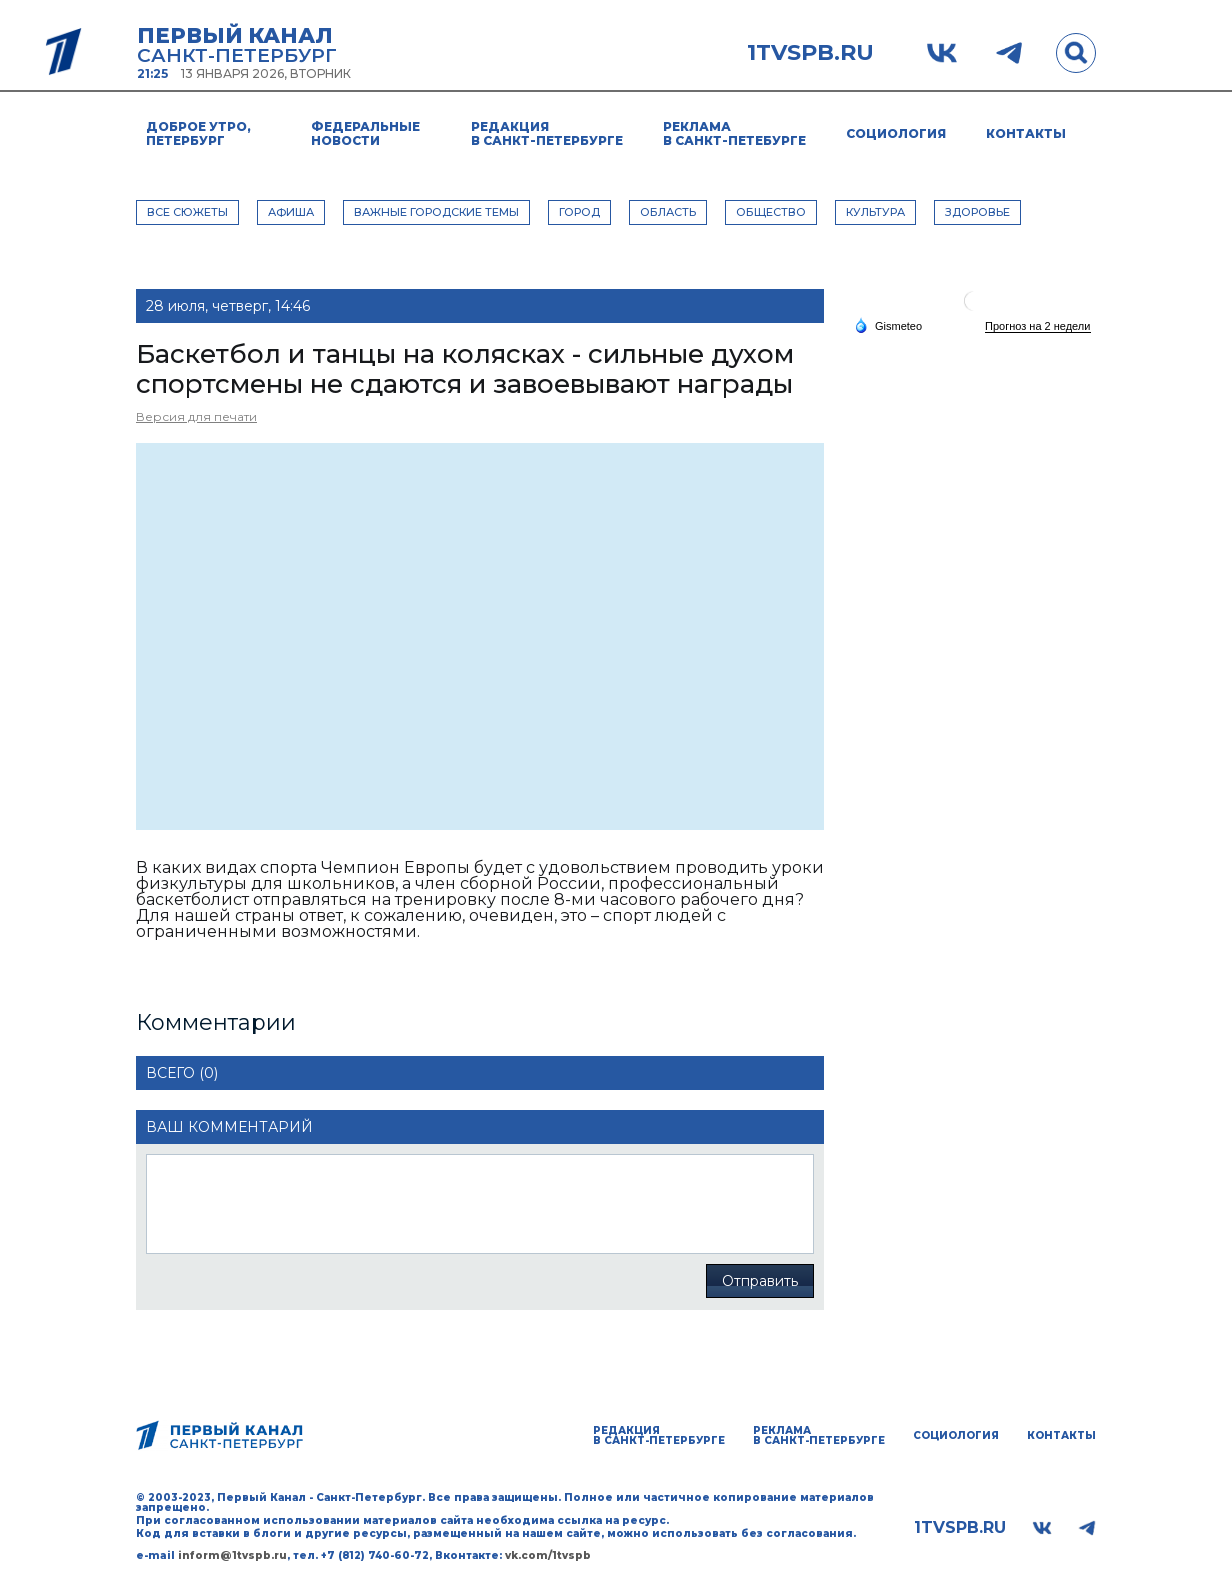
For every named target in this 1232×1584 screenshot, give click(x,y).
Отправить (760, 1281)
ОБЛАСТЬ (668, 212)
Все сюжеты (187, 212)
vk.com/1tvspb (548, 1555)
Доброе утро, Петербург (198, 133)
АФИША (291, 212)
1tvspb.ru (810, 53)
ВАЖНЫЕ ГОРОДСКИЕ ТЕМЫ (436, 212)
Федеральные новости (365, 133)
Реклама (734, 133)
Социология (896, 133)
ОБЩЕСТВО (771, 212)
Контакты (1026, 133)
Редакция (547, 133)
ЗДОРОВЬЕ (977, 212)
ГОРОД (579, 212)
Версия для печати (196, 416)
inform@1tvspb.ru (232, 1555)
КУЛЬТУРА (875, 212)
